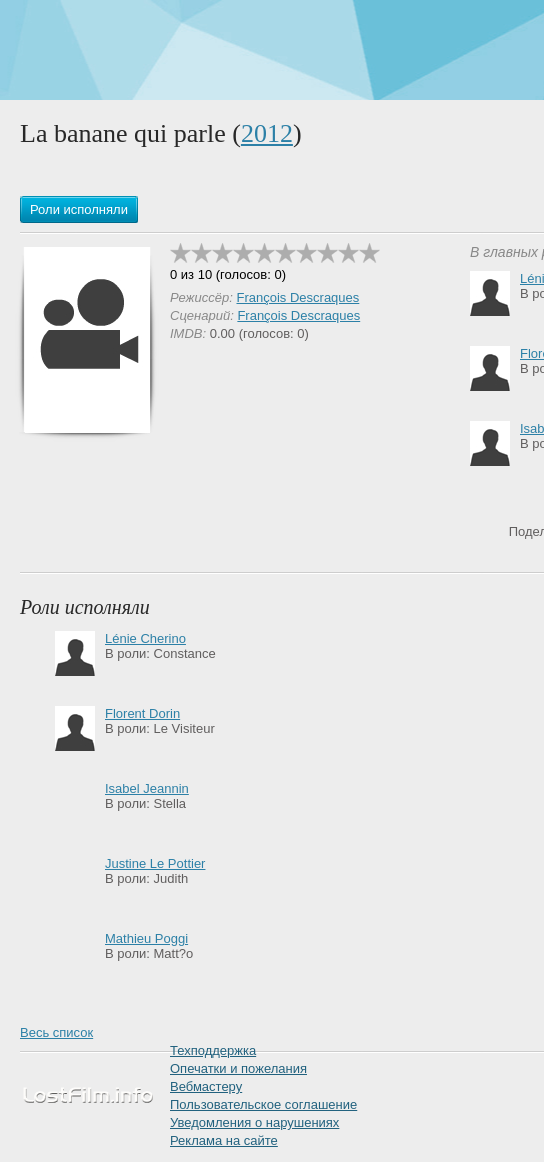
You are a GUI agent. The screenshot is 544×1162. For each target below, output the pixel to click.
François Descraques (297, 297)
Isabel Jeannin (147, 788)
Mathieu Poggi (146, 938)
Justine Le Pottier (155, 863)
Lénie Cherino (145, 638)
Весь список (56, 1032)
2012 (267, 133)
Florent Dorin (142, 713)
